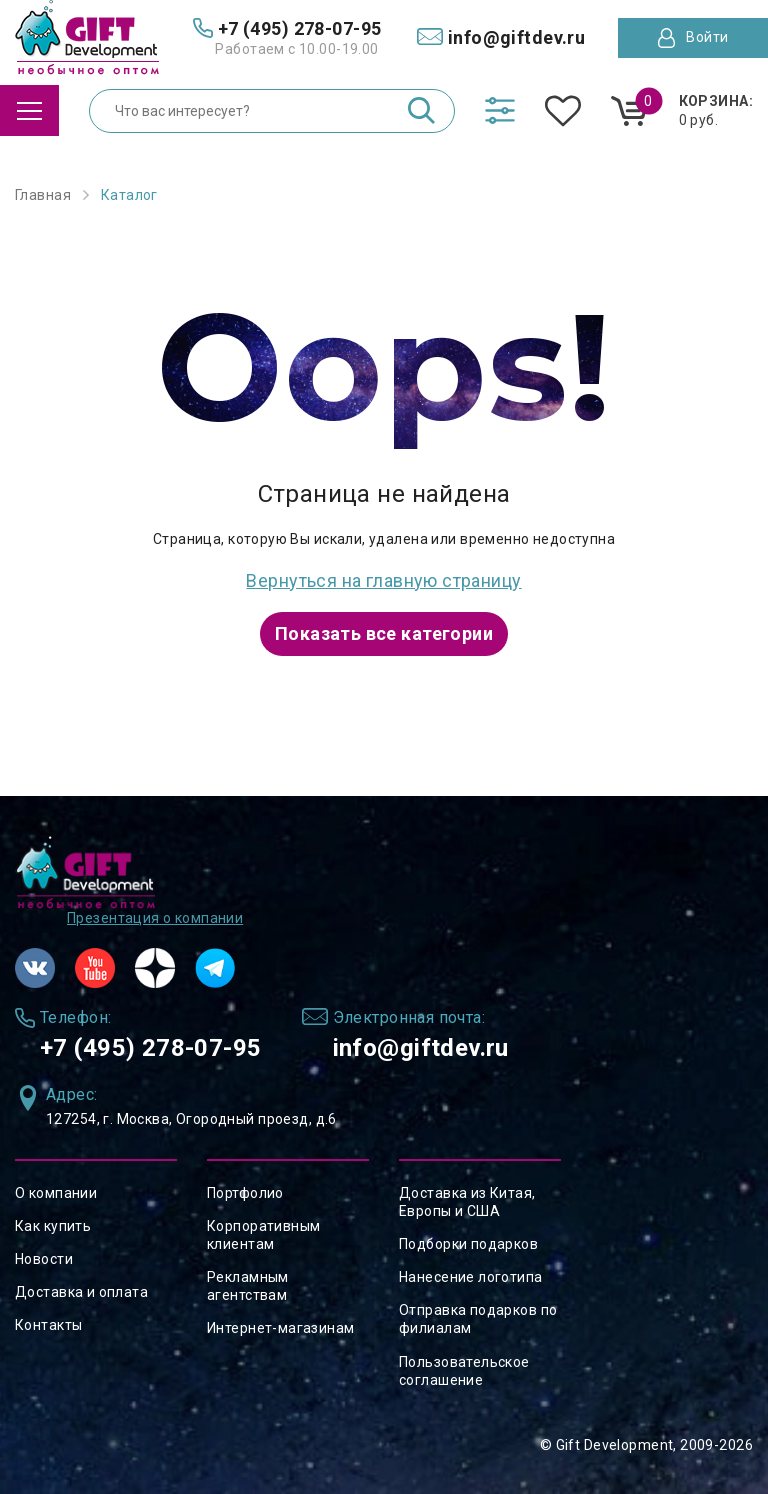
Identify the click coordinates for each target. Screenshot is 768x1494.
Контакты (48, 1325)
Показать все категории (384, 633)
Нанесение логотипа (471, 1277)
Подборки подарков (468, 1244)
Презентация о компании (155, 918)
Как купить (53, 1226)
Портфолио (245, 1193)
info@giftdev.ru (421, 1048)
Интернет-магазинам (281, 1328)
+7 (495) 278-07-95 (151, 1048)
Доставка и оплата (81, 1292)
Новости (44, 1259)
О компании (56, 1193)
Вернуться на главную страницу (383, 580)
